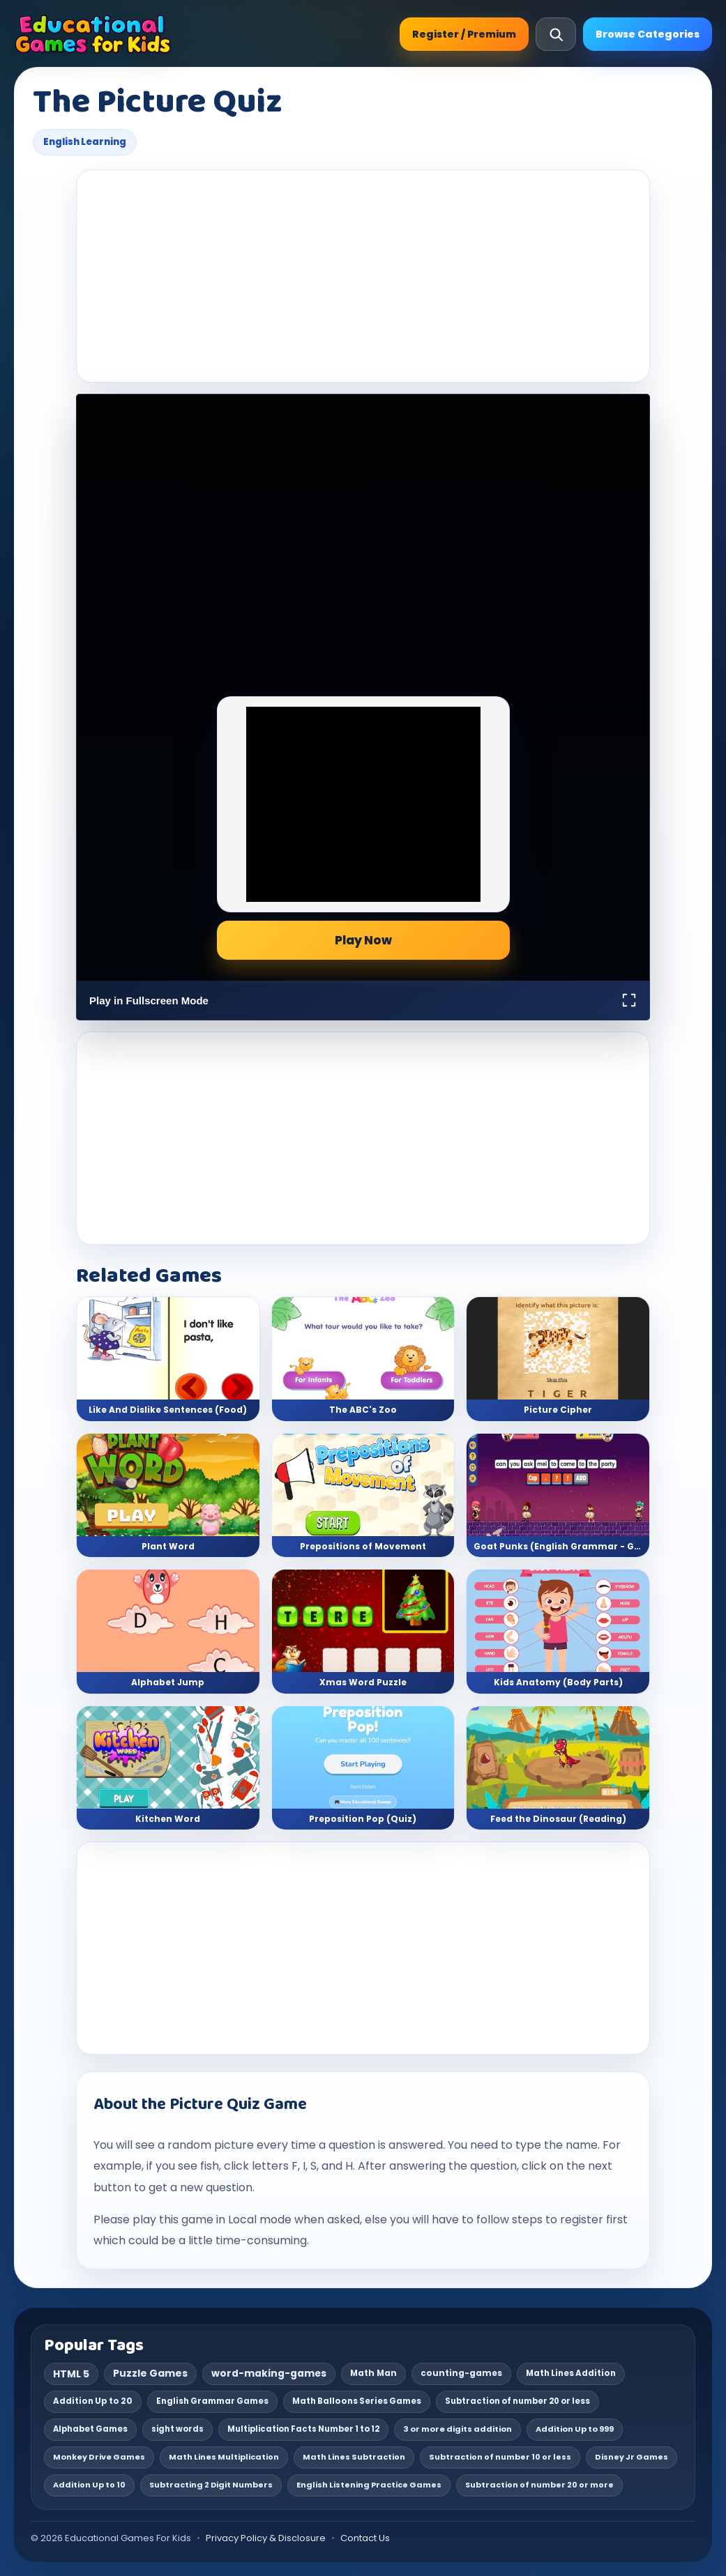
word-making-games (268, 2373)
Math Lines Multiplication (224, 2456)
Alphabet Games (90, 2429)
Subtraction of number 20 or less (517, 2401)
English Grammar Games (212, 2401)
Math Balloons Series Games (356, 2401)
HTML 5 (71, 2374)
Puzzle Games (150, 2373)
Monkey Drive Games (99, 2456)
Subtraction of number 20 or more (539, 2484)
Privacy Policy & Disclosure (266, 2538)
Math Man (373, 2373)
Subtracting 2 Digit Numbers (211, 2484)
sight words (177, 2429)
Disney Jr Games (631, 2456)
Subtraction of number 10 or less (500, 2456)
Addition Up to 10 (89, 2484)
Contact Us (365, 2538)
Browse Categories (647, 34)
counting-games (461, 2373)
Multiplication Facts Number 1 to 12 (303, 2429)
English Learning (84, 141)
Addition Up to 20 (93, 2401)
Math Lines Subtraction (354, 2456)
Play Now (363, 940)
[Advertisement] (363, 276)
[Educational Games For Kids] (93, 34)
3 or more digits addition (457, 2429)
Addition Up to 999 (575, 2429)
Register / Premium (464, 34)
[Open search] (556, 34)
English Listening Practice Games (368, 2484)
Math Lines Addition (571, 2373)
